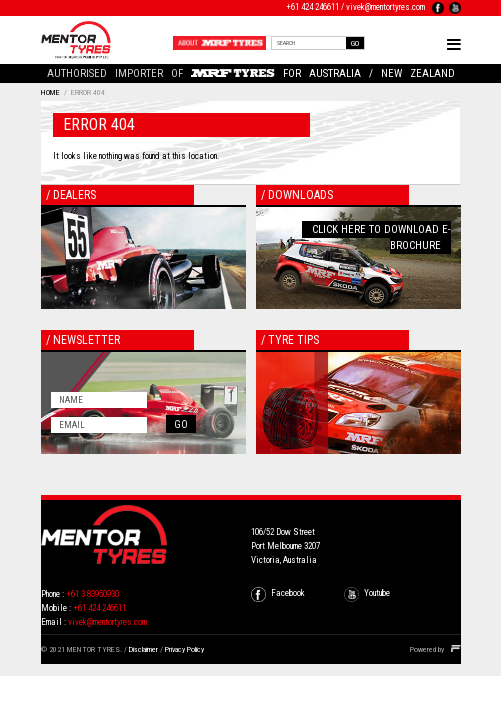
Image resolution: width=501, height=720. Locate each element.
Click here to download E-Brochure (381, 237)
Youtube (377, 593)
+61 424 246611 (312, 7)
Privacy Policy (184, 649)
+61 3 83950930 (92, 594)
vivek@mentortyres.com (385, 7)
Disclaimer (143, 649)
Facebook (288, 593)
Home (50, 92)
